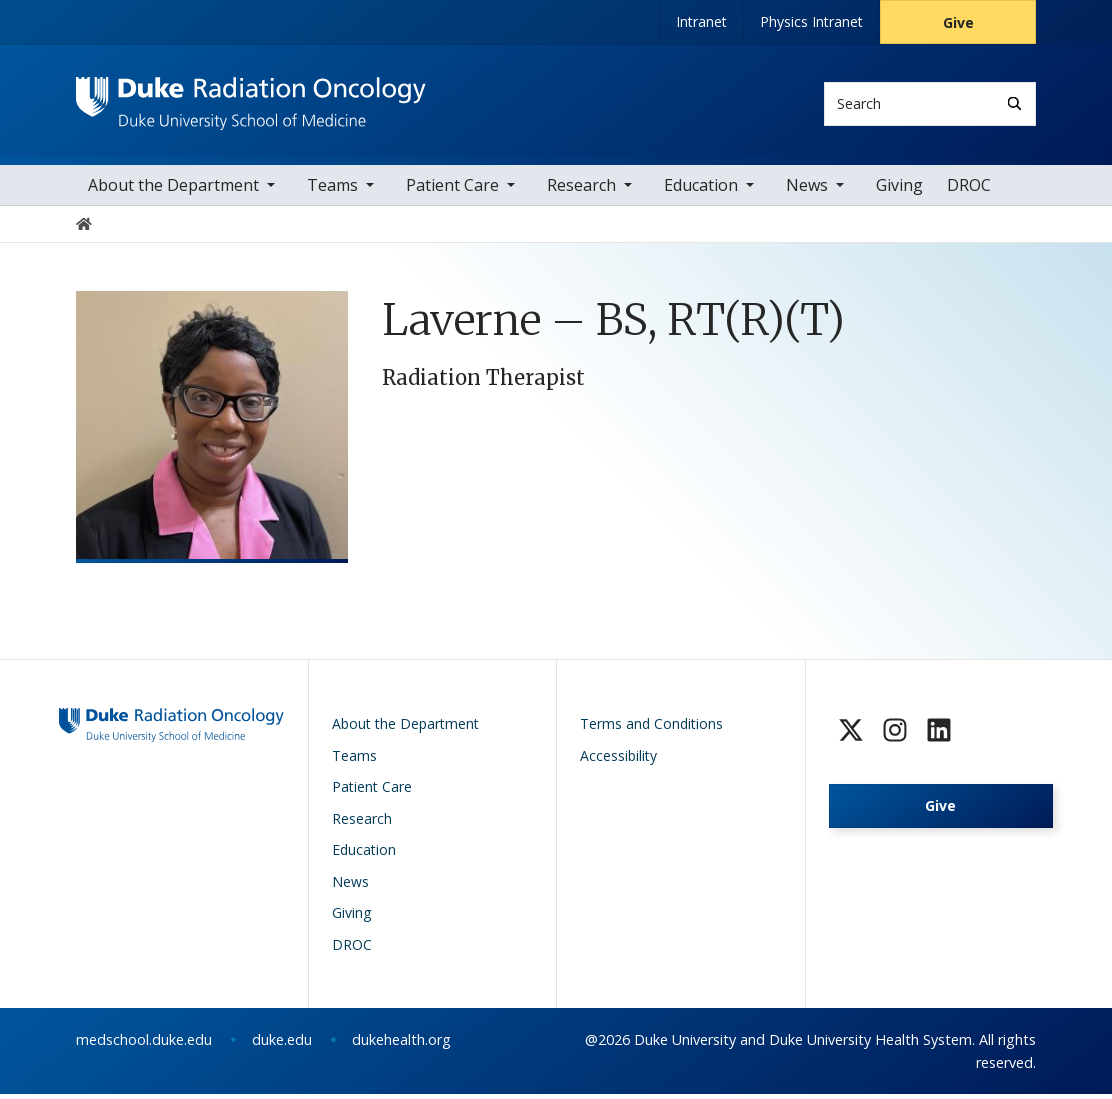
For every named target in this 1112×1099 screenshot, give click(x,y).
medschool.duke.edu (144, 1044)
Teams (332, 190)
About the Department (173, 190)
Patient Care (452, 190)
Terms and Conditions (651, 728)
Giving (899, 190)
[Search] (1014, 103)
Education (701, 190)
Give (958, 22)
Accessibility (618, 759)
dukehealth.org (401, 1044)
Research (581, 190)
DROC (969, 190)
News (807, 190)
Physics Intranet (811, 21)
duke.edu (282, 1044)
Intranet (701, 21)
